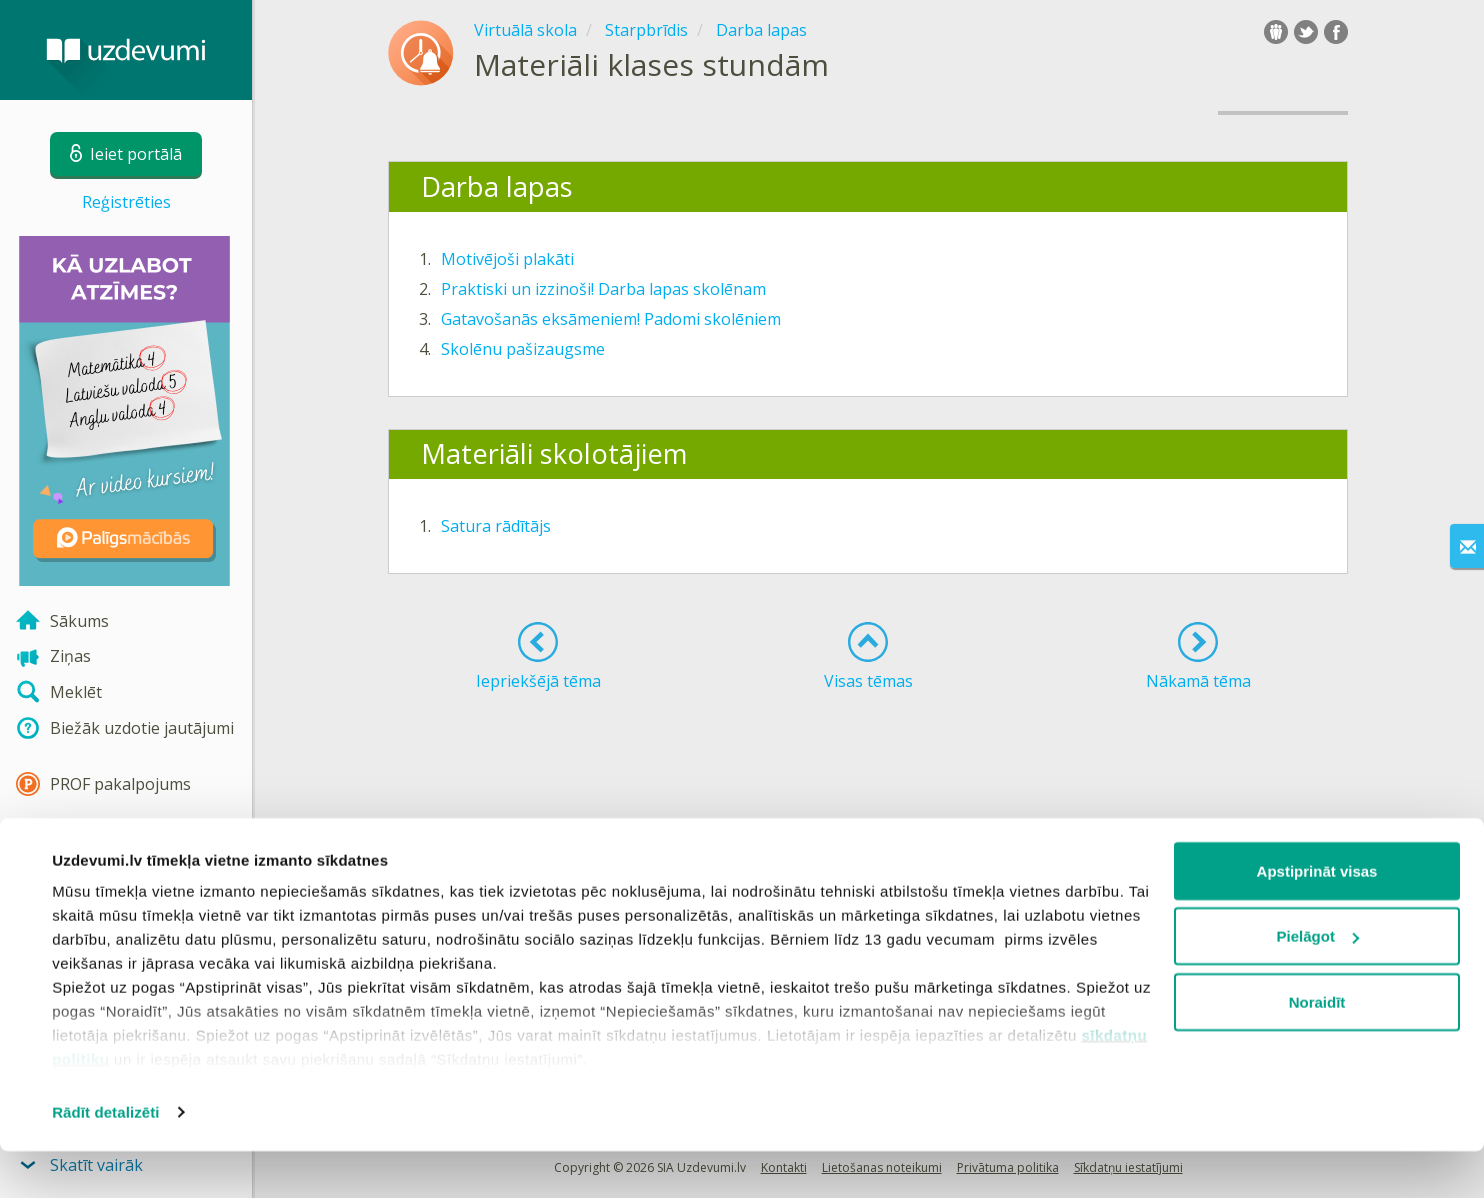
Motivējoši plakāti (507, 259)
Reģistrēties (126, 202)
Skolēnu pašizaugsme (523, 349)
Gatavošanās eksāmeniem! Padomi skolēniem (611, 319)
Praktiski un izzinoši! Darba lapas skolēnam (603, 289)
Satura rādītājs (496, 526)
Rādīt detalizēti (105, 1158)
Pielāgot (1318, 983)
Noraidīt (1317, 1048)
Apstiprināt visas (1317, 917)
